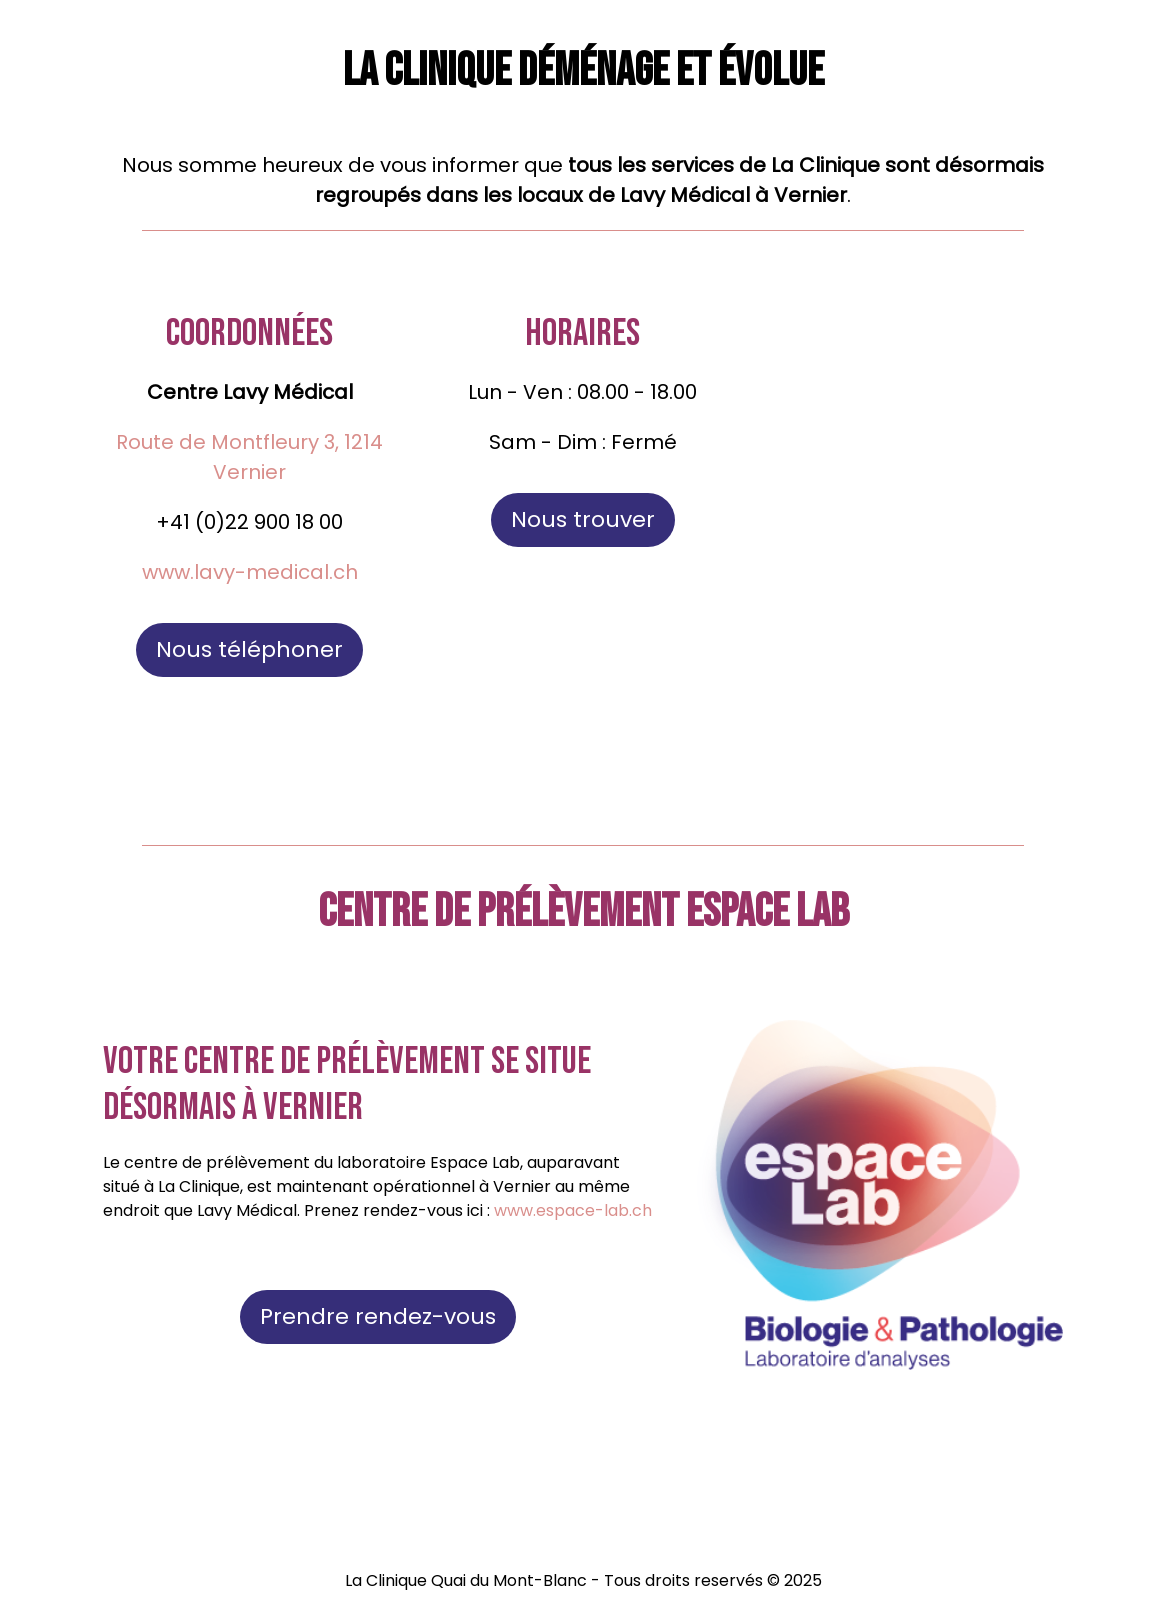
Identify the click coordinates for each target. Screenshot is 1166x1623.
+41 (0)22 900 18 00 (249, 522)
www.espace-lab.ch (573, 1210)
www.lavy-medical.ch (250, 572)
